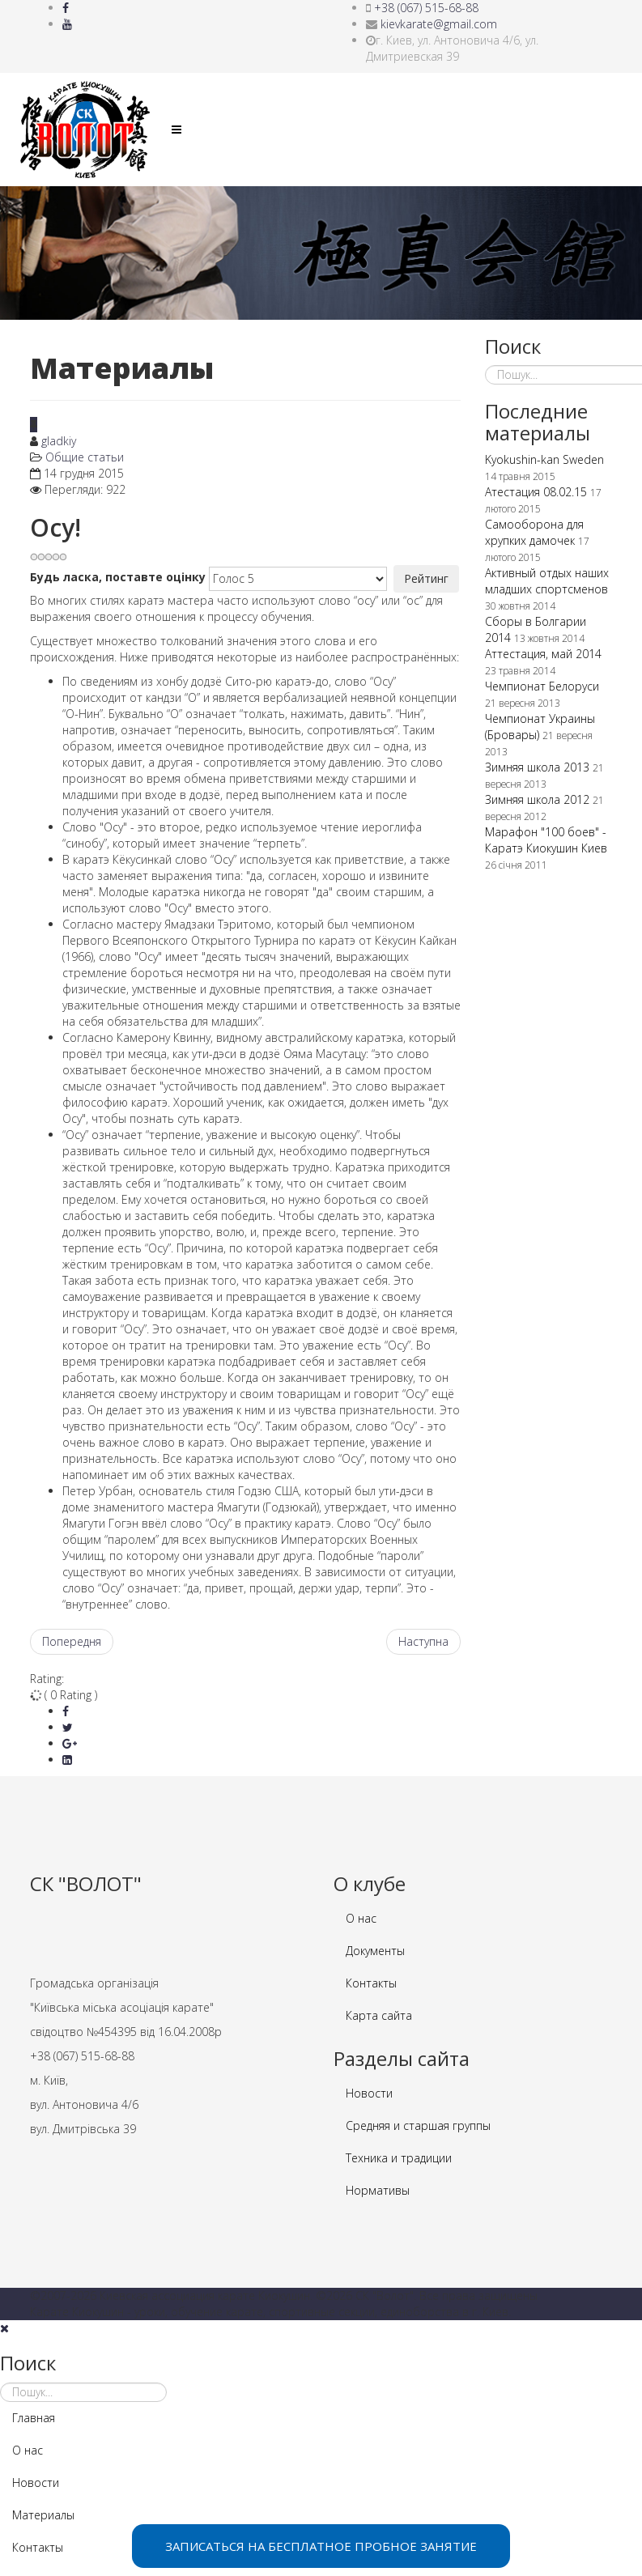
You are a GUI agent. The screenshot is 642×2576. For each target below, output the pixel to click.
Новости (369, 2093)
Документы (375, 1950)
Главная (33, 2417)
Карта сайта (379, 2015)
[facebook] (65, 7)
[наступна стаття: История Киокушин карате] (423, 1642)
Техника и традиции (399, 2158)
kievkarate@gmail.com (439, 24)
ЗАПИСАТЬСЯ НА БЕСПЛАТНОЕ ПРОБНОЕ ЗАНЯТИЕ (321, 2546)
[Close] (4, 2328)
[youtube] (67, 24)
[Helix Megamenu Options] (176, 129)
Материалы (43, 2515)
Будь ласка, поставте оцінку (118, 576)
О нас (361, 1918)
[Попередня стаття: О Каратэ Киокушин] (71, 1642)
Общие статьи (84, 457)
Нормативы (378, 2190)
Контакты (371, 1983)
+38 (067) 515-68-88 (426, 7)
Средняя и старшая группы (418, 2125)
